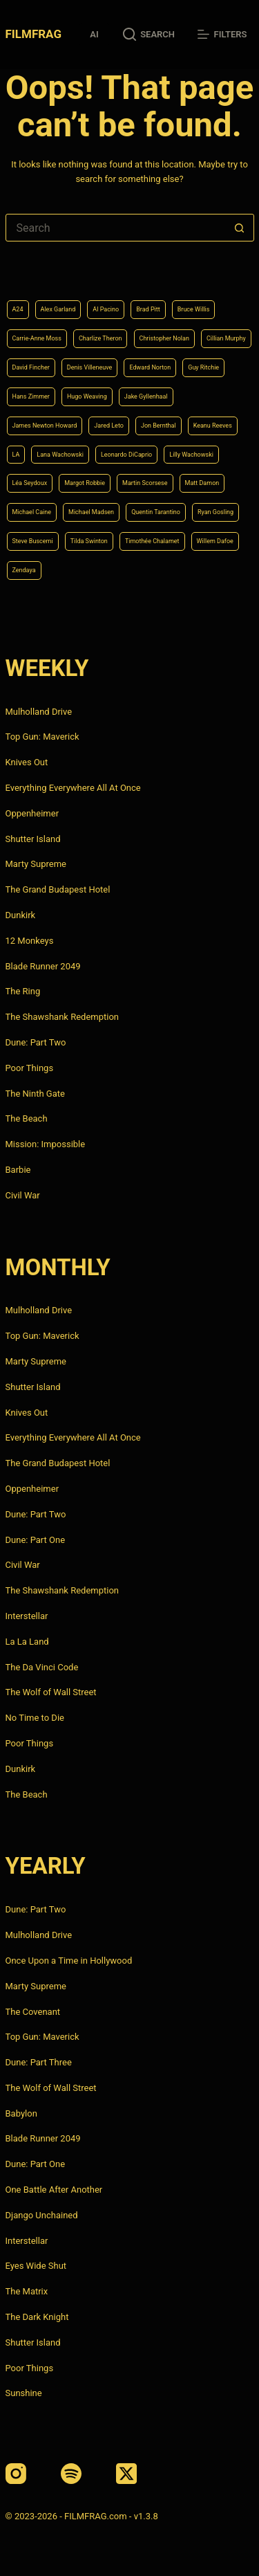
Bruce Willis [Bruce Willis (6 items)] (194, 309)
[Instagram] (16, 2473)
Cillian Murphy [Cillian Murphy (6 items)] (226, 338)
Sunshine (24, 2393)
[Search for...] (116, 227)
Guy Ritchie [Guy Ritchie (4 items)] (203, 367)
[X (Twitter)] (126, 2473)
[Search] (149, 35)
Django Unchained (42, 2215)
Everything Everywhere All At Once (73, 788)
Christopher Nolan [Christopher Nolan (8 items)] (164, 338)
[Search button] (239, 227)
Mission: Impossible (46, 1144)
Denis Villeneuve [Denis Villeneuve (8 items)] (90, 367)
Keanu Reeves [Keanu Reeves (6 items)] (212, 425)
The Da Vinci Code (42, 1667)
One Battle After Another (54, 2189)
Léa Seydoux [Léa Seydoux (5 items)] (30, 482)
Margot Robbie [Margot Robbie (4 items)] (84, 482)
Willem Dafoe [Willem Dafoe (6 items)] (215, 541)
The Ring (23, 991)
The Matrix (27, 2291)
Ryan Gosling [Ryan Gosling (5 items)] (215, 512)
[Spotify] (71, 2473)
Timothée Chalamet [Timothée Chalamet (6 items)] (152, 541)
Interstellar (27, 1616)
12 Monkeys (30, 940)
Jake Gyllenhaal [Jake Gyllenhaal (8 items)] (146, 396)
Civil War (23, 1195)
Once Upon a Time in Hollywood (69, 1960)
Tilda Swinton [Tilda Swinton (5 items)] (89, 541)
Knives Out (27, 762)
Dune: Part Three (39, 2062)
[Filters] (222, 35)
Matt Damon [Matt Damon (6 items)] (202, 482)
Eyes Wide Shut (36, 2265)
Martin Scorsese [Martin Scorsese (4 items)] (144, 482)
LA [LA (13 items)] (16, 454)
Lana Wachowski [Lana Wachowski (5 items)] (60, 454)
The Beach (27, 1118)
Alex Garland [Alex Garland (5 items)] (58, 309)
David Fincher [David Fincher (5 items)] (31, 367)
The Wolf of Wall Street (51, 1692)
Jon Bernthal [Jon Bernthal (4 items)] (158, 425)
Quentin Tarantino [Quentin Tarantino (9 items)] (155, 512)
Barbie (18, 1169)
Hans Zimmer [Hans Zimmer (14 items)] (31, 396)
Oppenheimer (32, 813)
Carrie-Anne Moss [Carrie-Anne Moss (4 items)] (36, 338)
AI (94, 34)
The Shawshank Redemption (62, 1017)
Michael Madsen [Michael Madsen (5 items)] (91, 512)
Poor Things (30, 1068)
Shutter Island (33, 839)
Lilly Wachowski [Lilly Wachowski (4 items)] (191, 454)
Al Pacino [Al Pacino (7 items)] (106, 309)
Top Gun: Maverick (42, 736)
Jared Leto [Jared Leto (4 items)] (109, 425)
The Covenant (33, 2012)
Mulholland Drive (39, 711)
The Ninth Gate (35, 1093)
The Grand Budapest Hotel (58, 889)
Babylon (21, 2113)
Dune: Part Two (36, 1042)
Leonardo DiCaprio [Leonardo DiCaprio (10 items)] (126, 454)
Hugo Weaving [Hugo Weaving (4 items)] (87, 396)
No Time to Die (35, 1717)
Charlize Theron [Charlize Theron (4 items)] (100, 338)
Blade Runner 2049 (43, 966)
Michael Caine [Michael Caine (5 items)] (32, 512)
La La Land (27, 1641)
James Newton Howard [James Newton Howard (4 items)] (44, 425)
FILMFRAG (33, 34)
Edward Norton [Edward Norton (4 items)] (150, 367)
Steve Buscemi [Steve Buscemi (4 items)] (32, 541)
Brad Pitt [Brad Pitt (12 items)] (148, 309)
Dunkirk (21, 915)
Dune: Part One (36, 1540)
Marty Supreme (36, 864)
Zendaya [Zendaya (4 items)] (24, 570)
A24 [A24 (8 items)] (17, 309)
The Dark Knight (37, 2317)
